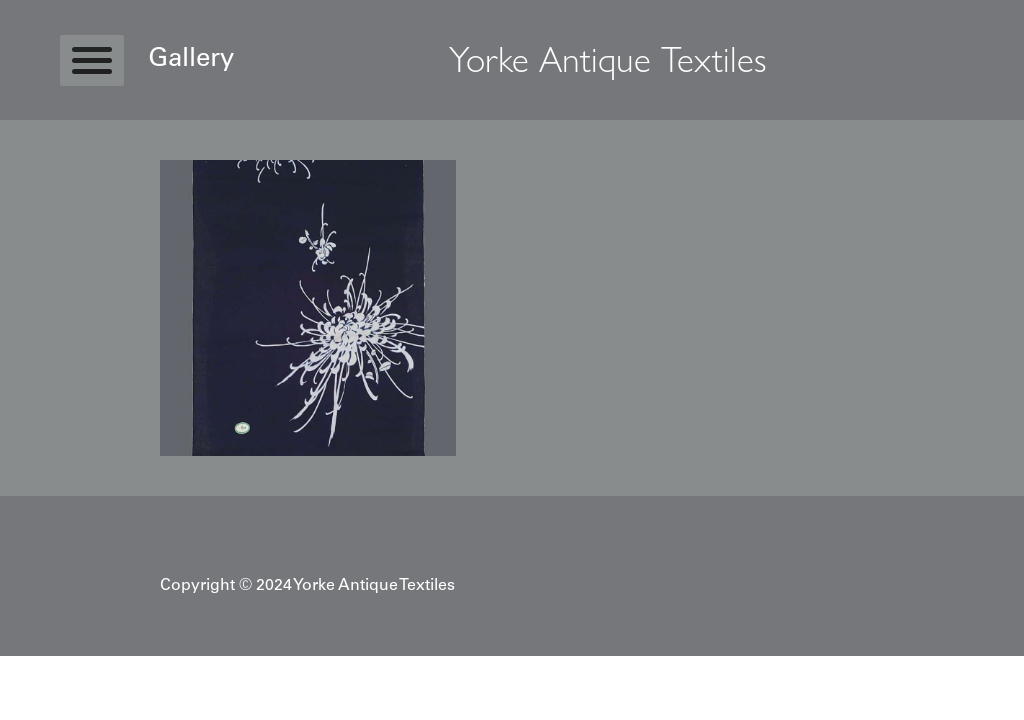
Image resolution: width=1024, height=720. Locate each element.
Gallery (191, 60)
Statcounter (39, 666)
